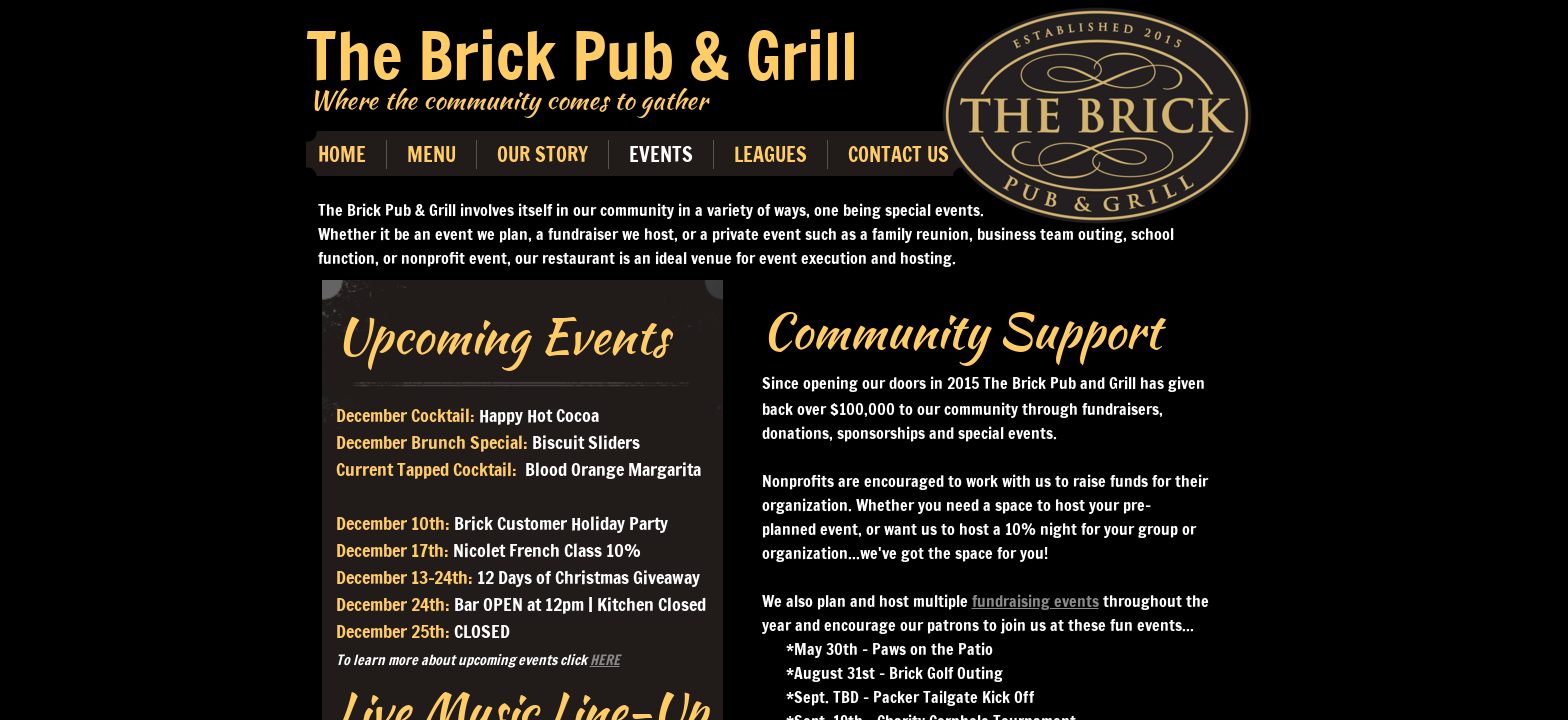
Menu (431, 154)
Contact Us (898, 154)
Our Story (542, 154)
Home (342, 154)
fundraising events (1035, 601)
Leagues (770, 154)
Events (661, 154)
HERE (605, 660)
